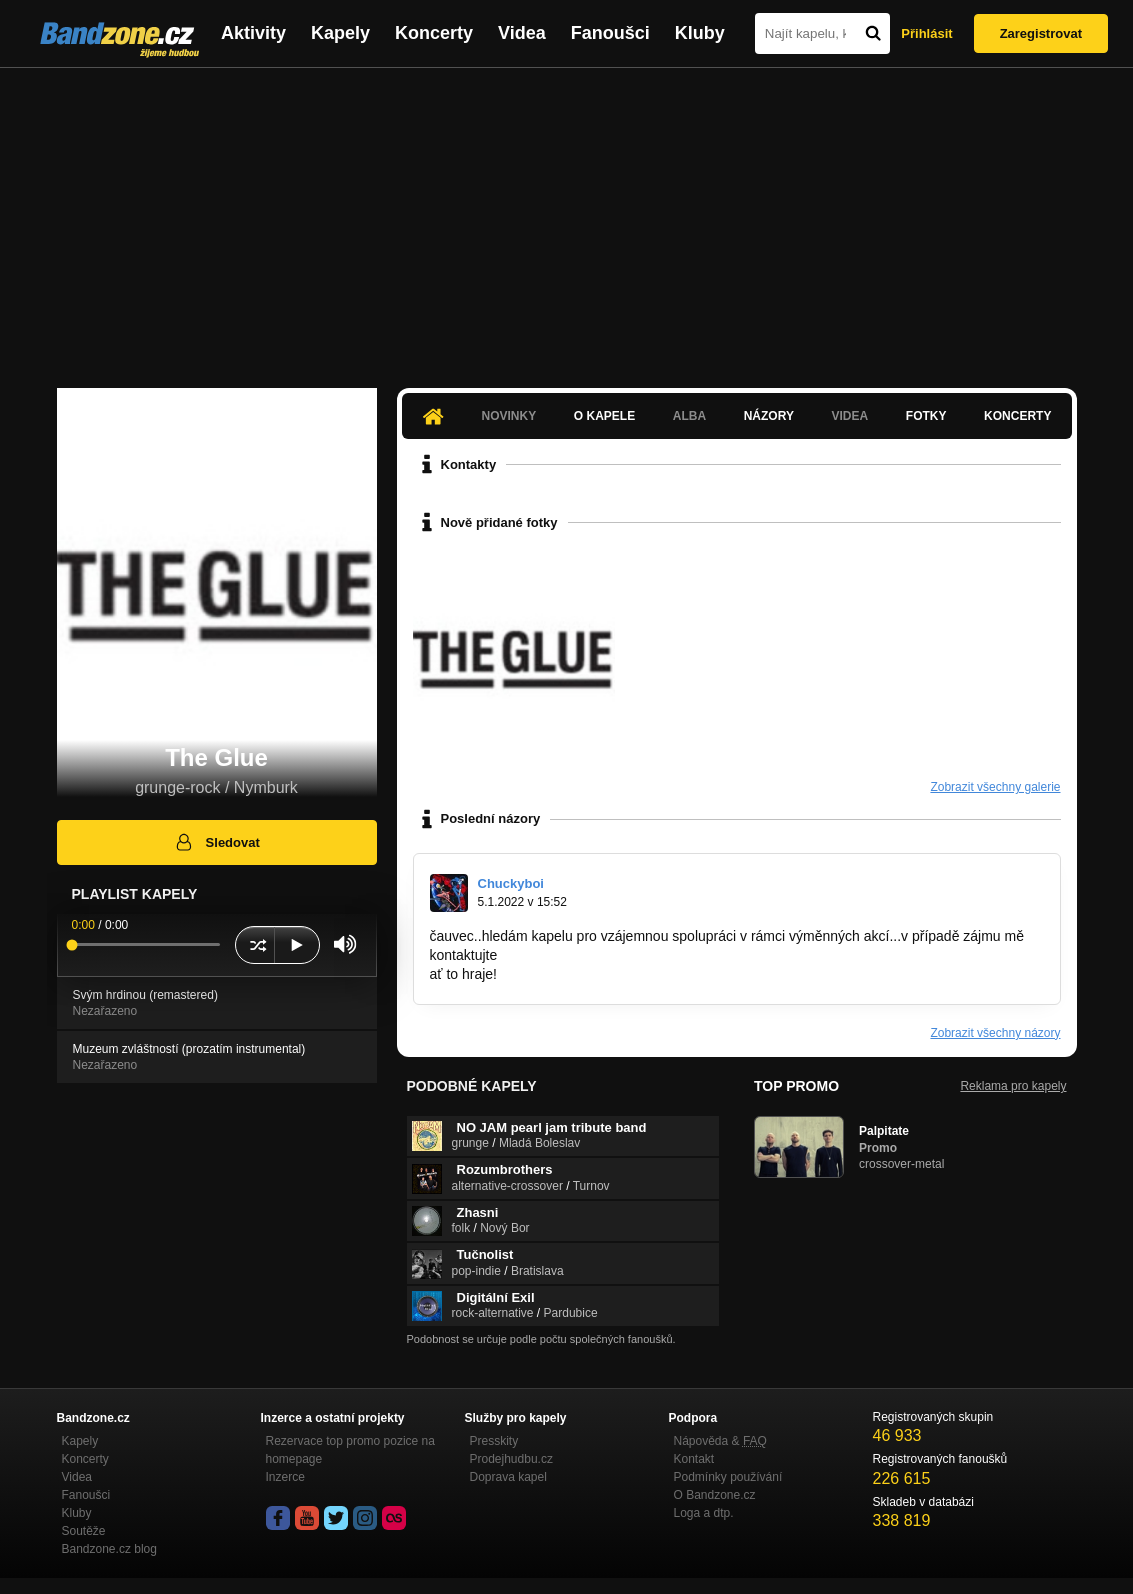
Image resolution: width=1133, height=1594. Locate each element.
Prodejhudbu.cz (511, 1459)
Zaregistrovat (1041, 33)
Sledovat (216, 842)
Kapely (340, 33)
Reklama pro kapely (1013, 1086)
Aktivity (253, 33)
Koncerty (434, 33)
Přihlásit (926, 33)
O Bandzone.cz (715, 1495)
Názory (769, 416)
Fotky (926, 416)
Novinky (509, 416)
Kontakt (694, 1459)
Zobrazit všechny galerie (995, 787)
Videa (522, 33)
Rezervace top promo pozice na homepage (350, 1450)
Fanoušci (610, 33)
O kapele (604, 416)
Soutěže (84, 1531)
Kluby (700, 33)
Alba (689, 416)
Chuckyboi (511, 883)
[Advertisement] (566, 218)
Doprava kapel (508, 1477)
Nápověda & (720, 1441)
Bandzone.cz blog (109, 1549)
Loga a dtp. (704, 1513)
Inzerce (285, 1477)
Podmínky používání (728, 1477)
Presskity (494, 1441)
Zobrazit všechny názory (995, 1033)
